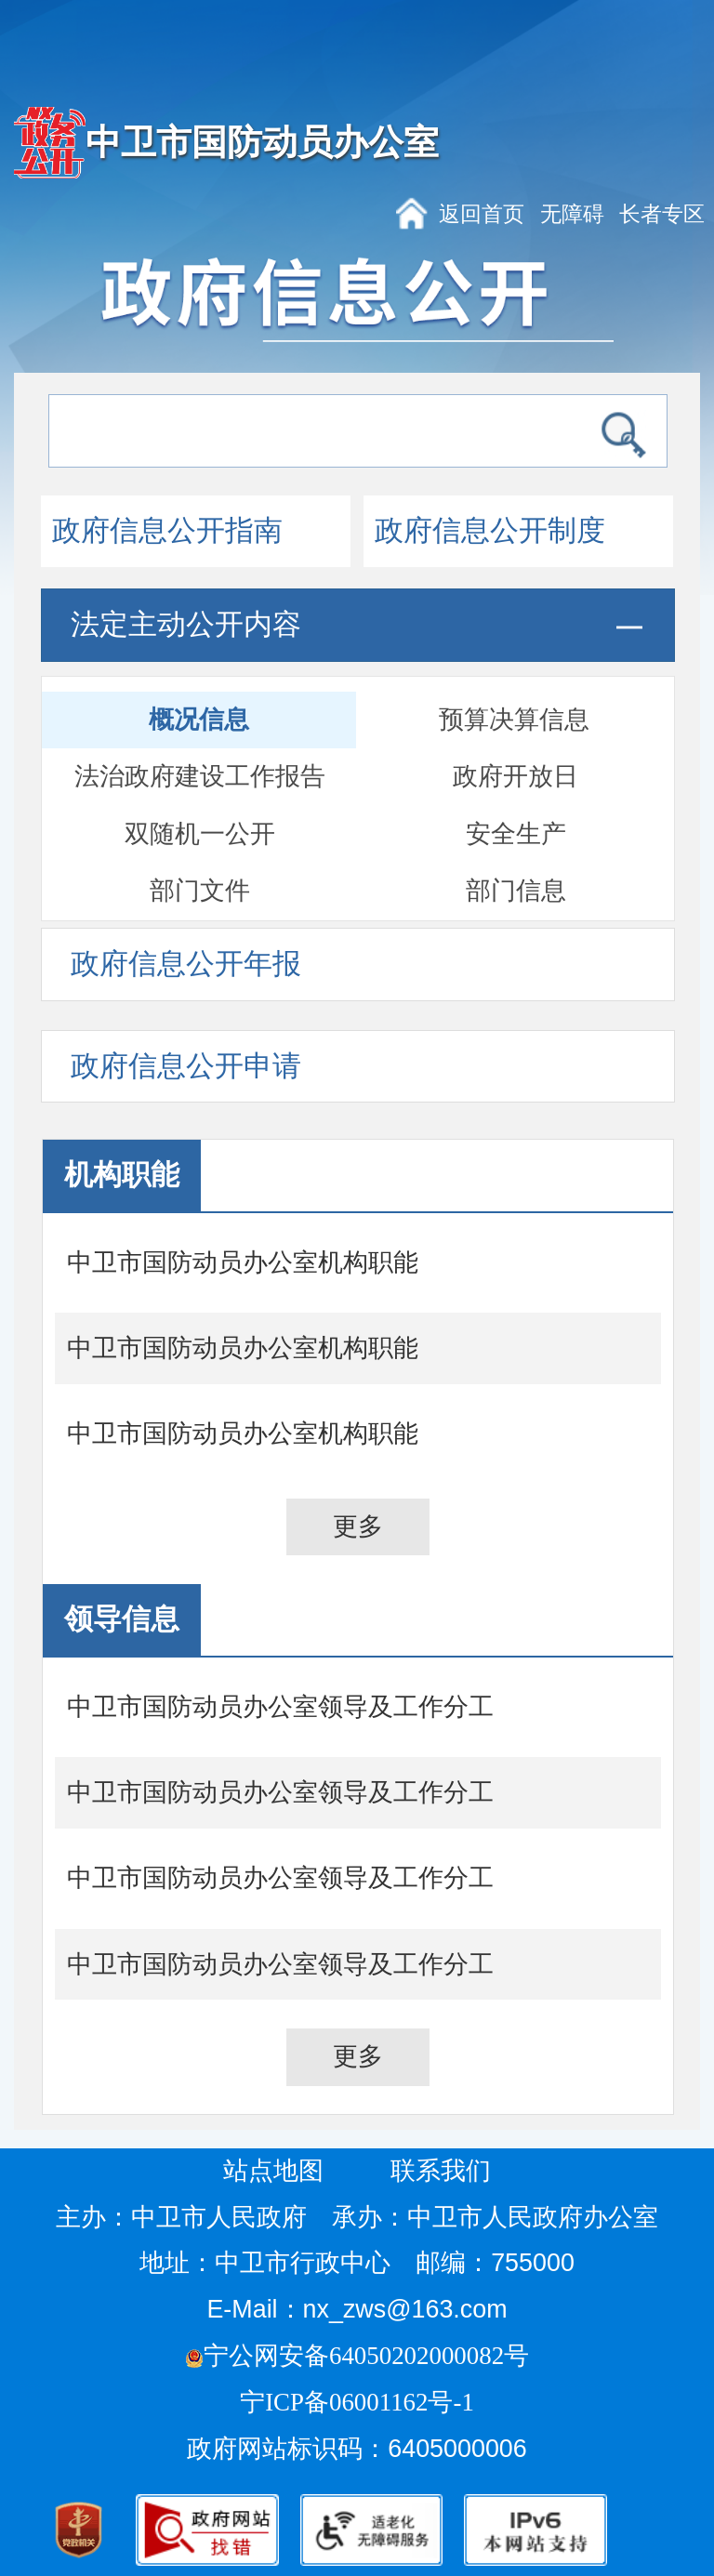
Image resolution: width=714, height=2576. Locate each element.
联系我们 (440, 2171)
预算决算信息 (514, 719)
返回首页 (481, 214)
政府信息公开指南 (167, 531)
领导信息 (121, 1619)
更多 (358, 1526)
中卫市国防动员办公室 (262, 142)
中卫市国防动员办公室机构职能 (242, 1262)
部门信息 (516, 891)
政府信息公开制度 (490, 531)
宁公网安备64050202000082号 (357, 2356)
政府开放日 (515, 776)
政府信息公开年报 (186, 964)
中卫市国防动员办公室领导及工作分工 (280, 1707)
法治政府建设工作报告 (199, 776)
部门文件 (200, 891)
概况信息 (199, 719)
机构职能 (121, 1175)
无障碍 (572, 214)
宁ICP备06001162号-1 (360, 2402)
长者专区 (662, 214)
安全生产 (516, 834)
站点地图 (273, 2171)
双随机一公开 (200, 834)
